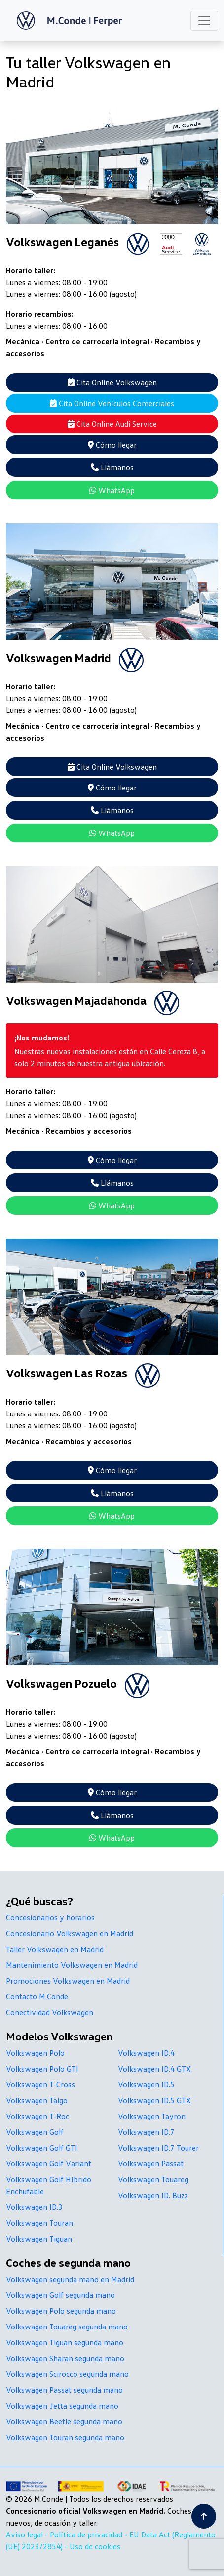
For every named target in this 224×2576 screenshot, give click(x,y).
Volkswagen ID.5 (146, 2084)
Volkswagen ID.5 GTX (154, 2100)
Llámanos (112, 467)
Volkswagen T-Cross (40, 2084)
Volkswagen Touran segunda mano (65, 2437)
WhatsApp (112, 490)
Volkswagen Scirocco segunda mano (67, 2374)
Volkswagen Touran (39, 2223)
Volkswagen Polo (35, 2053)
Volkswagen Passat (151, 2163)
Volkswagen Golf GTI (41, 2148)
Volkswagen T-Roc (37, 2116)
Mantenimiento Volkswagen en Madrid (72, 1965)
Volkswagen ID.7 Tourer (158, 2148)
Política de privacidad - (89, 2534)
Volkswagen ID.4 (146, 2053)
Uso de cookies (95, 2546)
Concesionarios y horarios (50, 1917)
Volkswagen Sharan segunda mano (65, 2358)
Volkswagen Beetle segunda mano (64, 2421)
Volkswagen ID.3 (34, 2207)
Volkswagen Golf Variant (48, 2163)
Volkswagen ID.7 (146, 2132)
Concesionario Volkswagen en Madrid (69, 1933)
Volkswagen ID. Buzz (153, 2195)
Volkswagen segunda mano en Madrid (70, 2279)
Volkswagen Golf (35, 2132)
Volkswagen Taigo (37, 2100)
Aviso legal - (28, 2534)
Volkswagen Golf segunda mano (60, 2295)
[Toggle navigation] (204, 21)
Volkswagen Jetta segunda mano (62, 2405)
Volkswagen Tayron (152, 2116)
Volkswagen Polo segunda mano (61, 2311)
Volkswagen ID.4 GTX (154, 2069)
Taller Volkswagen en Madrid (55, 1949)
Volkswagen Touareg (153, 2179)
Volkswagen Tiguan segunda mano (64, 2342)
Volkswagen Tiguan (39, 2239)
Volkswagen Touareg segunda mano (67, 2326)
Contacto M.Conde (37, 1996)
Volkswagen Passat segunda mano (64, 2390)
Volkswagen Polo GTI (42, 2069)
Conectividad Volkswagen (49, 2012)
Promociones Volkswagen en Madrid (68, 1981)
